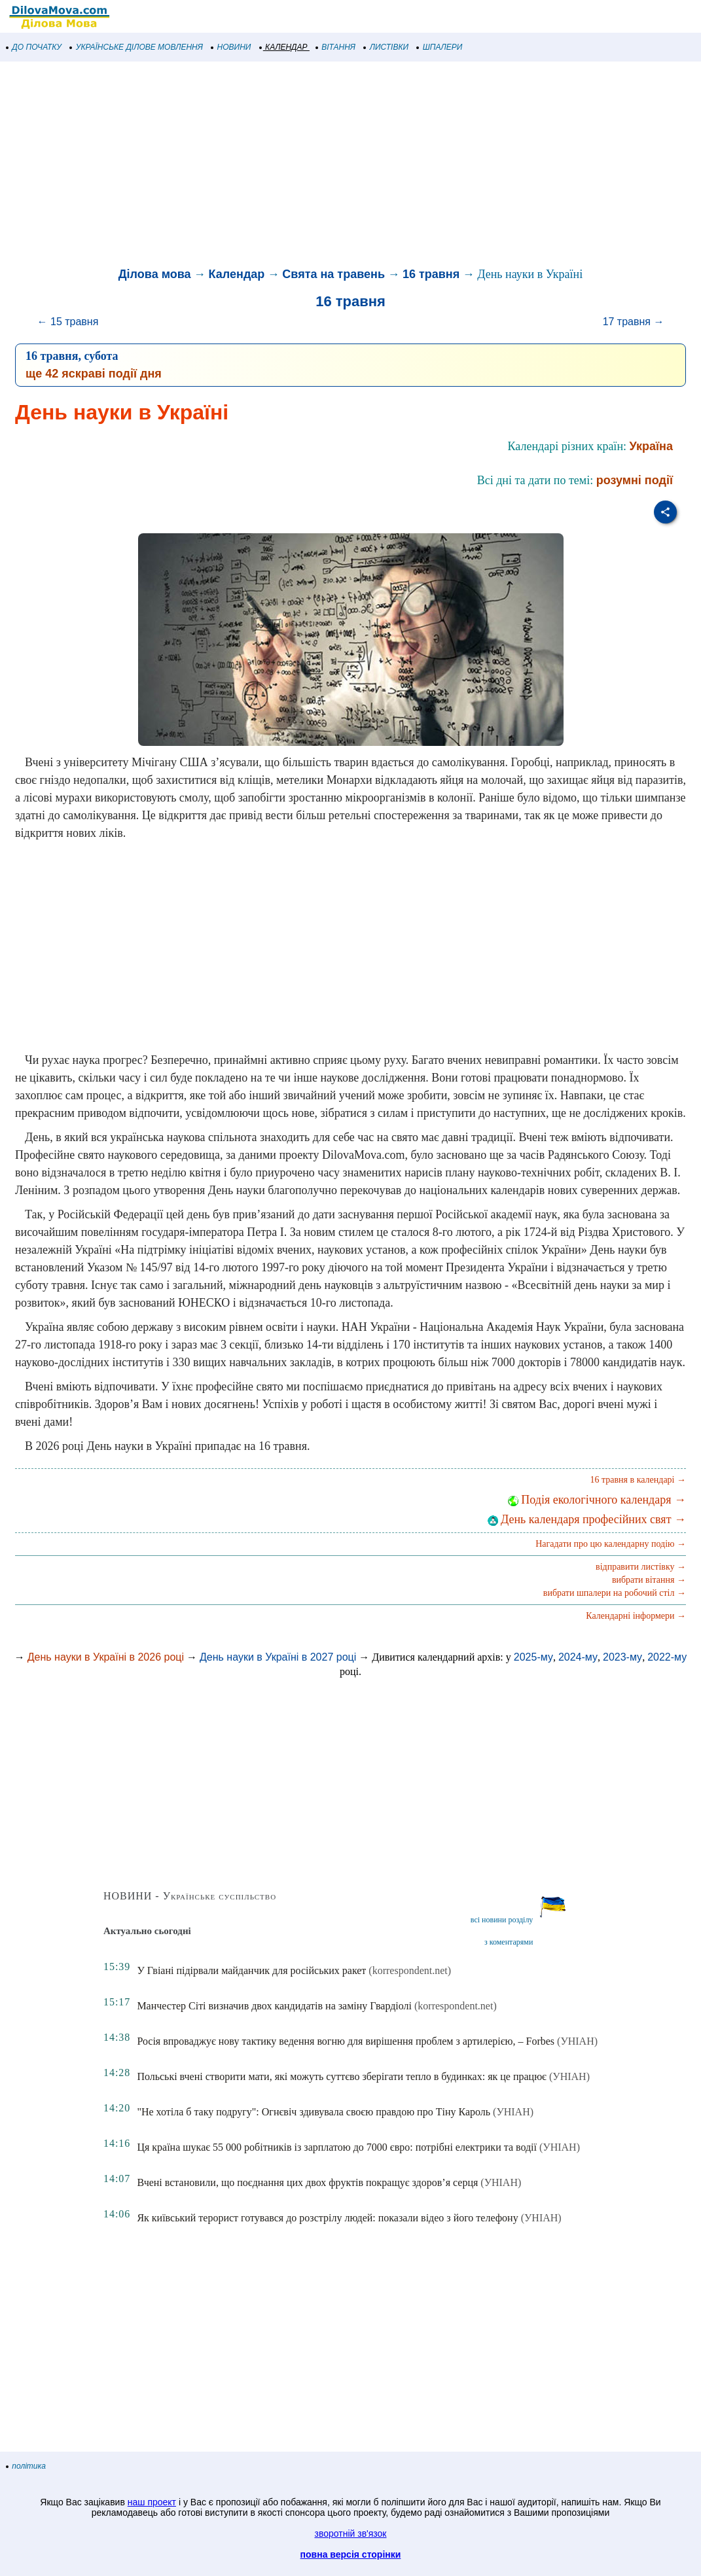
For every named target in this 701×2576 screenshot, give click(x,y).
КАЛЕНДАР (284, 47)
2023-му (622, 1657)
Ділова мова (154, 274)
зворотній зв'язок (351, 2533)
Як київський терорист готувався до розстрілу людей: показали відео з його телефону (327, 2217)
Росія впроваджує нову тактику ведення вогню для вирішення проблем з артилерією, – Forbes (345, 2041)
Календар (237, 274)
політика (26, 2466)
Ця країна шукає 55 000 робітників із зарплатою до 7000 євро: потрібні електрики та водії (337, 2147)
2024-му (578, 1657)
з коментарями (508, 1942)
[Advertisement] (350, 166)
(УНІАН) (577, 2041)
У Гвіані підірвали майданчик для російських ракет (251, 1970)
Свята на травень (333, 274)
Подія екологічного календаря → (597, 1499)
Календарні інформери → (636, 1616)
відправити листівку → (641, 1567)
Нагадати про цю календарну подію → (610, 1544)
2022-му (667, 1657)
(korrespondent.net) (409, 1970)
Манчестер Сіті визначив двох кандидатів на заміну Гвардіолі (274, 2005)
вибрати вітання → (649, 1580)
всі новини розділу (502, 1919)
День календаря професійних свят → (587, 1519)
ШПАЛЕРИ (439, 47)
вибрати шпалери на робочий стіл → (614, 1593)
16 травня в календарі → (638, 1480)
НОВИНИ (231, 47)
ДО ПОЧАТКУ (34, 47)
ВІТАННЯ (335, 47)
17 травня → (633, 321)
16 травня (431, 274)
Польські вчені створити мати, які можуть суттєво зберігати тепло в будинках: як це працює (342, 2076)
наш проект (152, 2502)
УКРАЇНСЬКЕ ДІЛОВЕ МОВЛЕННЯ (136, 47)
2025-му (533, 1657)
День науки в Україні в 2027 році (278, 1657)
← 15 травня (68, 321)
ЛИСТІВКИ (386, 47)
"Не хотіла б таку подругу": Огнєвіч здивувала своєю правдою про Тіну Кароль (313, 2111)
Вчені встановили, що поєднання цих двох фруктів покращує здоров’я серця (307, 2182)
